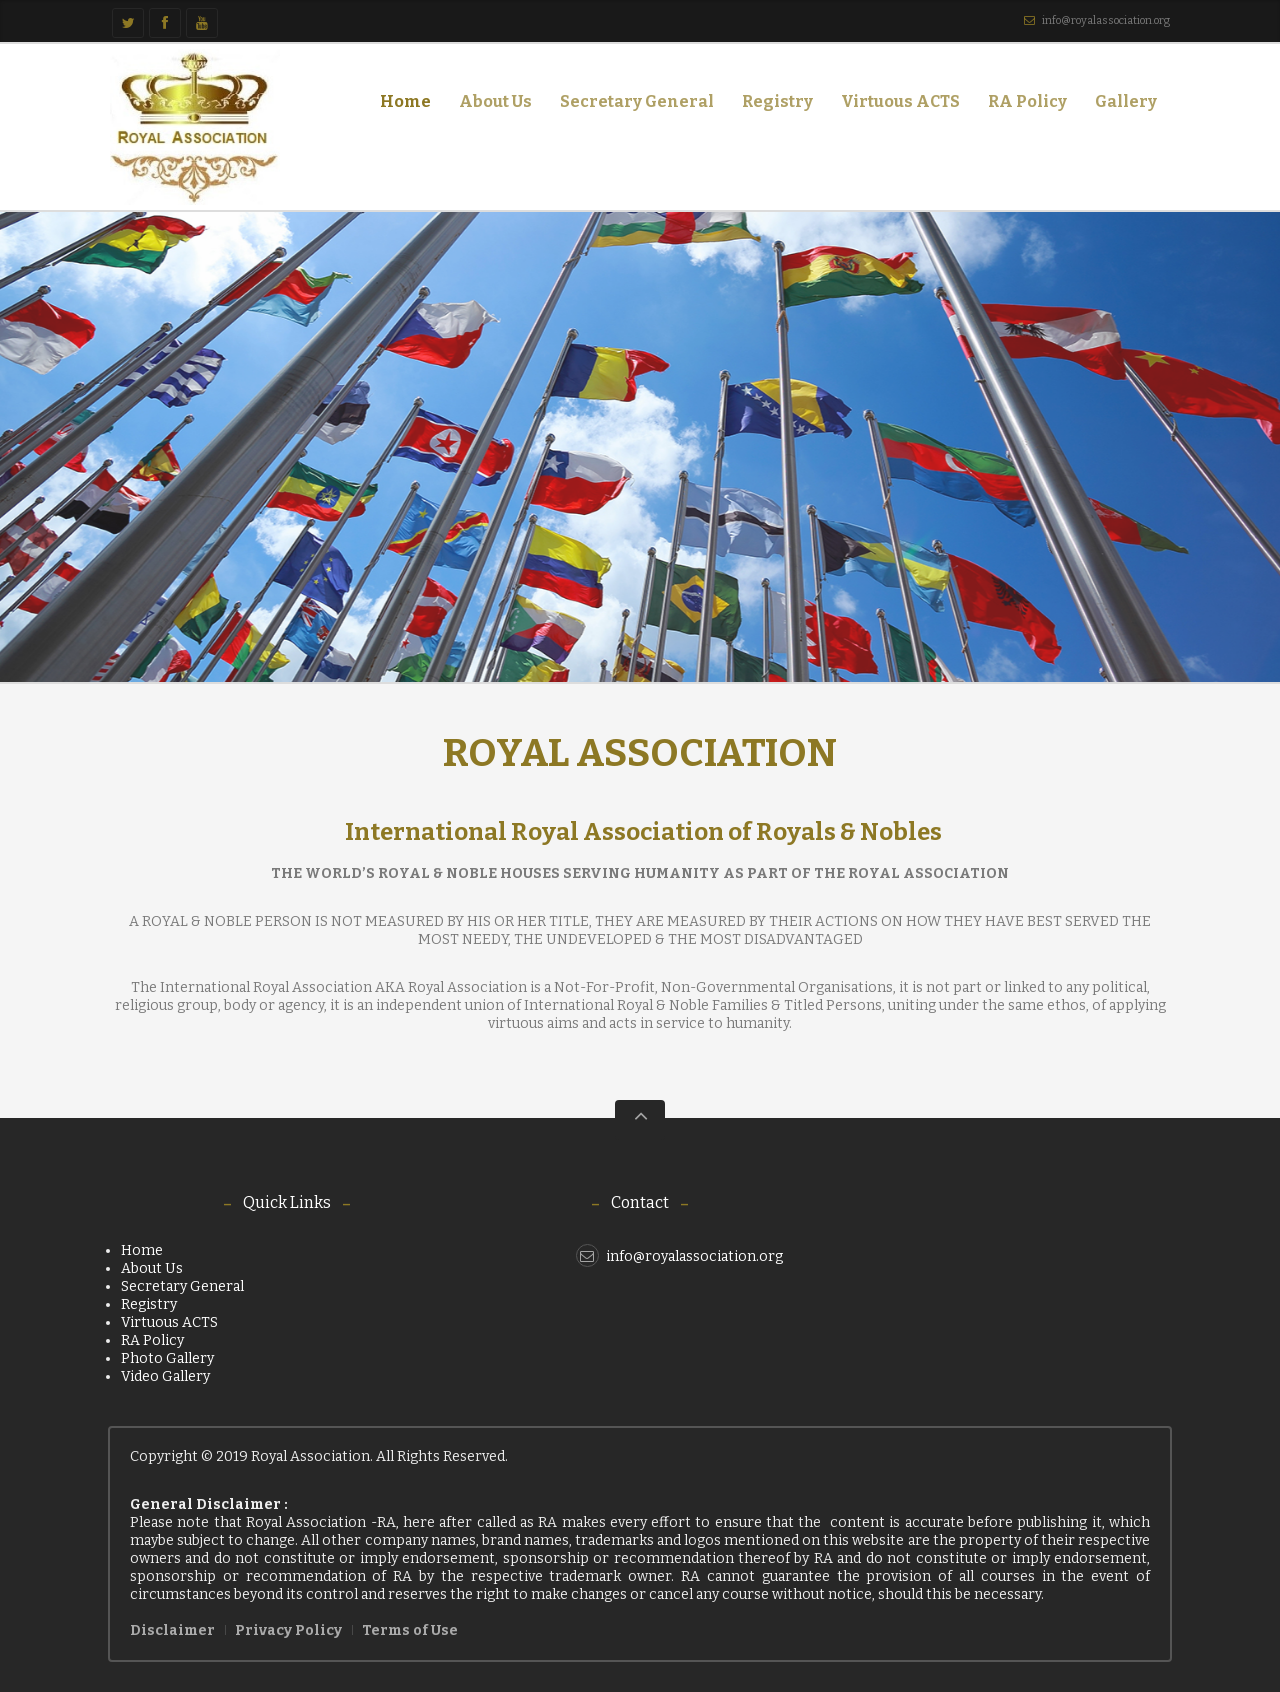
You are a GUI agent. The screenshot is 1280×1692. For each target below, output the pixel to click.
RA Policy (1027, 101)
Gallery (1120, 105)
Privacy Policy (288, 1630)
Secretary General (637, 101)
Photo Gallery (167, 1358)
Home (405, 101)
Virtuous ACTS (900, 101)
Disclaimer (172, 1630)
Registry (777, 101)
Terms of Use (410, 1630)
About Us (489, 105)
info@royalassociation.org (1106, 20)
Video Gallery (165, 1376)
